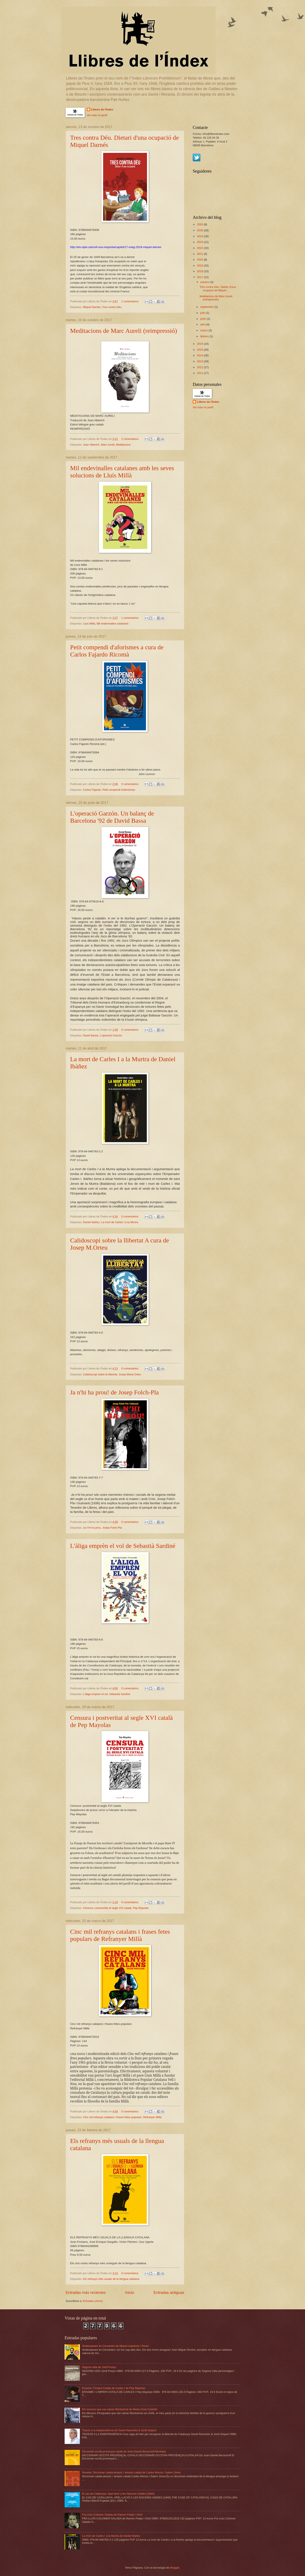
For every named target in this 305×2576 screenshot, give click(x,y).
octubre (205, 282)
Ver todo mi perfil (97, 115)
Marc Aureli (107, 444)
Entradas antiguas (169, 2292)
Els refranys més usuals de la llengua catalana (111, 2278)
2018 (200, 271)
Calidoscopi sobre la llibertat (100, 1374)
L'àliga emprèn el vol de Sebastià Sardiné (122, 1545)
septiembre (207, 306)
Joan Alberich (91, 444)
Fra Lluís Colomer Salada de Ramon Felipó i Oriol (112, 2514)
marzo (204, 330)
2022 (200, 248)
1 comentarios (130, 301)
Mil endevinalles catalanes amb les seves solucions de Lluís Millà (122, 471)
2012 (200, 367)
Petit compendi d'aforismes (118, 789)
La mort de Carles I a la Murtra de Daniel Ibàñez (111, 2535)
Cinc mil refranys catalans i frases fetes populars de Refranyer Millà (120, 1935)
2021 (200, 253)
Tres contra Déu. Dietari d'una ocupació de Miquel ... (218, 288)
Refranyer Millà (152, 2117)
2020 (200, 259)
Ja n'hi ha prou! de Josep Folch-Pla (114, 1392)
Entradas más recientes (86, 2292)
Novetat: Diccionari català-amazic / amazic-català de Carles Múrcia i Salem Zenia (131, 2472)
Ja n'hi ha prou (92, 1527)
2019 (200, 265)
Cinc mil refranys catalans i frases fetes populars (112, 2117)
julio (203, 312)
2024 (200, 236)
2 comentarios (130, 438)
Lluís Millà (89, 623)
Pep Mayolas (140, 1908)
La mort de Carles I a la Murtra (119, 1222)
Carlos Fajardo (92, 789)
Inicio (129, 2292)
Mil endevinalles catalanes (112, 623)
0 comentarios (130, 784)
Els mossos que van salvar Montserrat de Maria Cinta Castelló (119, 2409)
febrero (204, 336)
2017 (200, 277)
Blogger (174, 2567)
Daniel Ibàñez (91, 1222)
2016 (200, 343)
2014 (200, 355)
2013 (200, 361)
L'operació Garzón (111, 1035)
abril (203, 324)
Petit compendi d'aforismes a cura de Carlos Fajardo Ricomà (117, 651)
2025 (200, 230)
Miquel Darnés (92, 307)
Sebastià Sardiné (120, 1694)
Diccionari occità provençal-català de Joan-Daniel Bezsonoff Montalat (124, 2451)
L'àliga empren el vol (95, 1694)
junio (203, 318)
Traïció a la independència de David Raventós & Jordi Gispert (119, 2430)
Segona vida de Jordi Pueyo (99, 2367)
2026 (200, 224)
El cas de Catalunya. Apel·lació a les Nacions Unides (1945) (118, 2493)
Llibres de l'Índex (102, 109)
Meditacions (123, 444)
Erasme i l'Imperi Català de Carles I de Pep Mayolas (113, 2388)
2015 (200, 349)
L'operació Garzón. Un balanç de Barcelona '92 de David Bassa (112, 817)
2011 (200, 373)
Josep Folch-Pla (112, 1527)
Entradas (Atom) (93, 2301)
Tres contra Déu (112, 307)
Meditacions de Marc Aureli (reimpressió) (123, 330)
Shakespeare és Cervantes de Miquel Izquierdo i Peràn (115, 2345)
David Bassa (90, 1035)
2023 (200, 242)
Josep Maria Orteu (130, 1374)
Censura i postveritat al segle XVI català (107, 1908)
